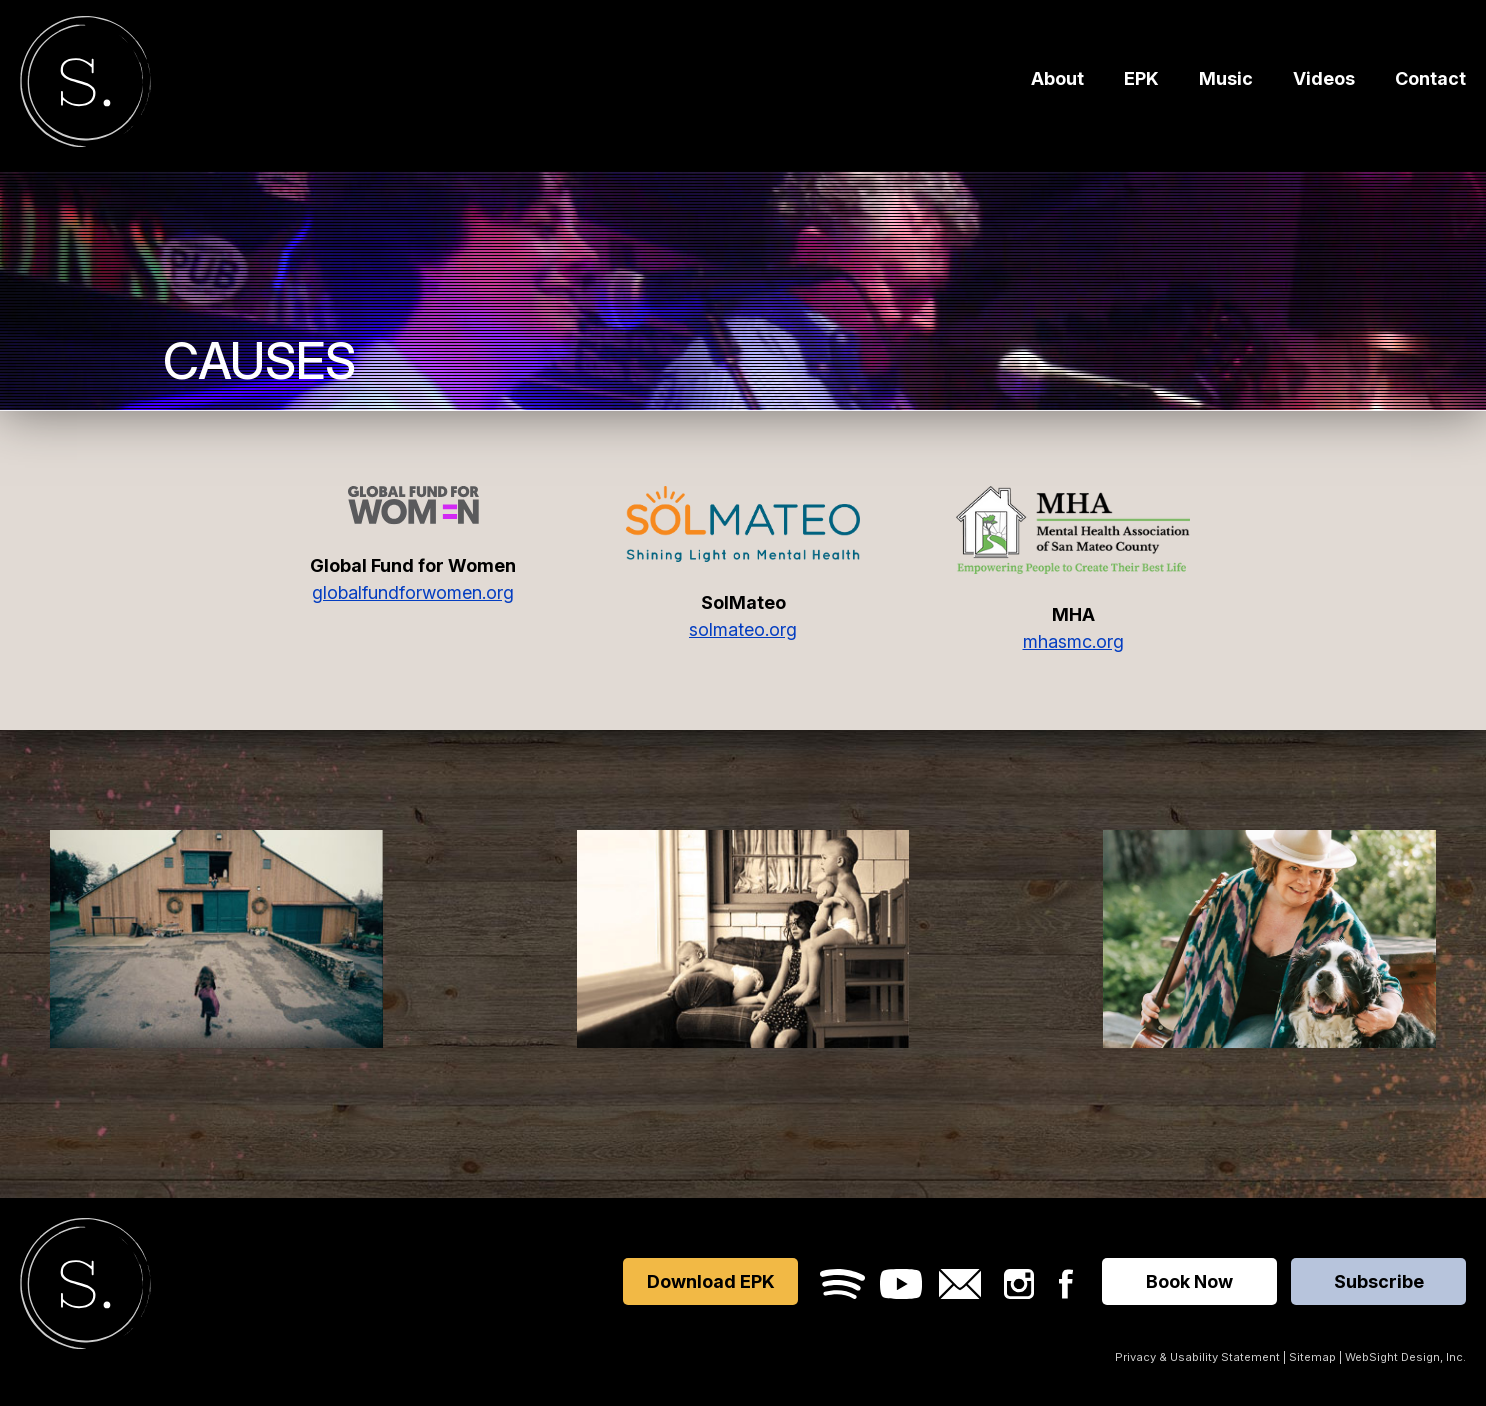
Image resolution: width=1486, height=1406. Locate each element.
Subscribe (1379, 1281)
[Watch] (216, 939)
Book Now (1189, 1281)
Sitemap (1312, 1357)
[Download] (1269, 939)
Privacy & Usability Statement (1197, 1357)
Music (1226, 82)
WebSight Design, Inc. (1405, 1357)
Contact (1430, 82)
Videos (1324, 82)
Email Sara (960, 1284)
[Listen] (743, 939)
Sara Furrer (85, 85)
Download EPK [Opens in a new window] (711, 1281)
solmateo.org (743, 629)
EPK (1141, 82)
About (1057, 82)
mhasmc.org (1073, 641)
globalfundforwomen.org (413, 592)
